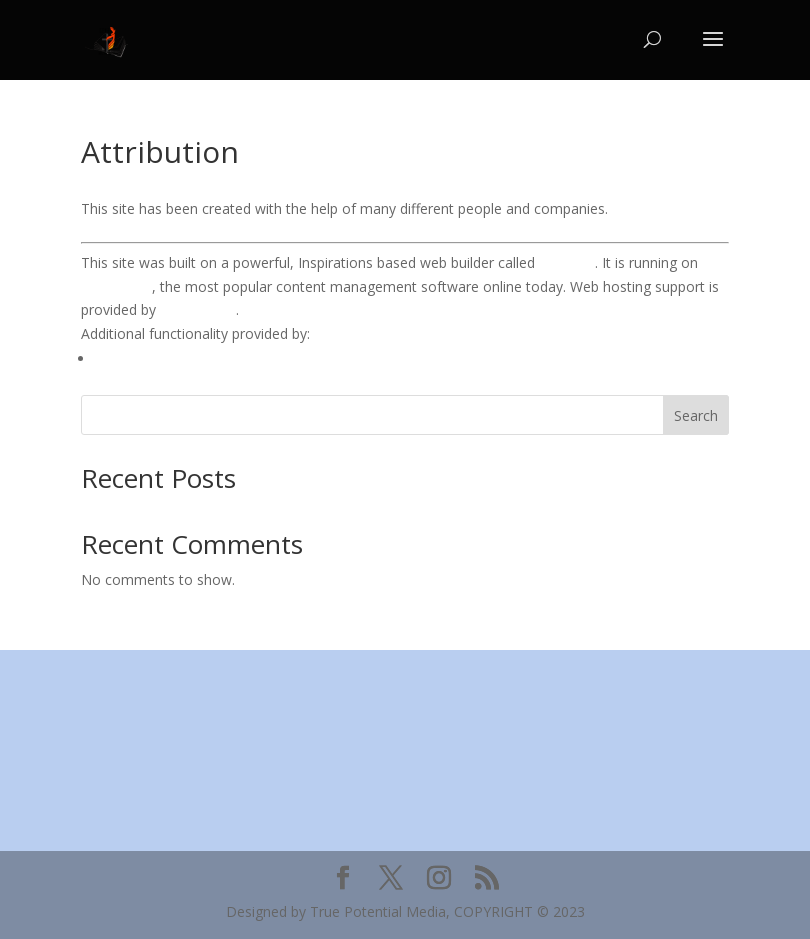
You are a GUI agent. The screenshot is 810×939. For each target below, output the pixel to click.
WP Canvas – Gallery (161, 358)
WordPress (116, 286)
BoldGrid (567, 262)
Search (696, 415)
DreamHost (198, 309)
